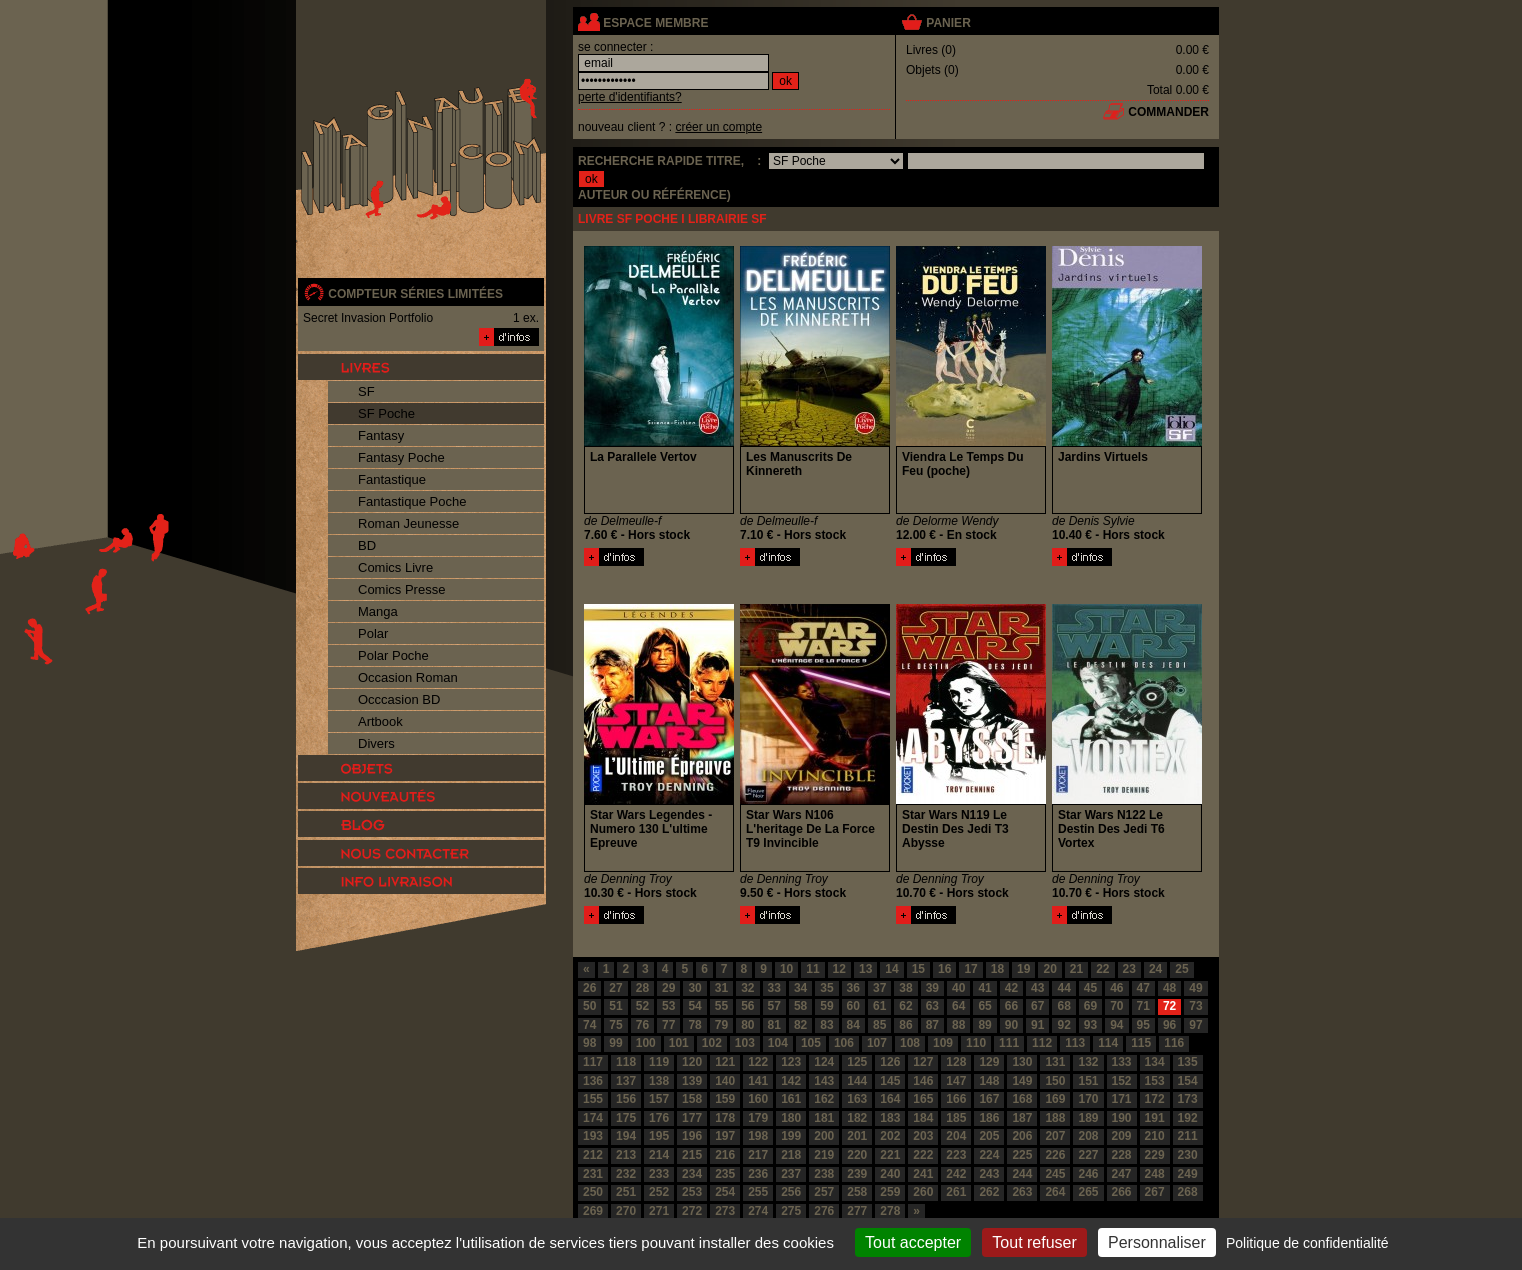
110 (976, 1043)
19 (1023, 969)
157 (659, 1099)
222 (923, 1155)
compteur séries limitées (415, 294)
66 (1011, 1006)
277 (857, 1211)
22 (1102, 969)
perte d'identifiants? (630, 97)
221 (890, 1155)
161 (791, 1099)
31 (721, 988)
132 (1088, 1062)
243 (989, 1174)
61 (879, 1006)
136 (593, 1081)
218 (791, 1155)
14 (891, 969)
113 (1075, 1043)
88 (958, 1025)
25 (1181, 969)
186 (989, 1118)
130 (1022, 1062)
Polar (373, 633)
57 (774, 1006)
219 (824, 1155)
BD (367, 545)
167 (989, 1099)
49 (1195, 988)
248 (1155, 1174)
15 (918, 969)
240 (890, 1174)
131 (1055, 1062)
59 (826, 1006)
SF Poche (386, 413)
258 (857, 1192)
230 (1188, 1155)
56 (747, 1006)
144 (857, 1081)
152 (1122, 1081)
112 (1042, 1043)
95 (1143, 1025)
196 (692, 1136)
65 (984, 1006)
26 (589, 988)
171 (1122, 1099)
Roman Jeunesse (408, 523)
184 (923, 1118)
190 (1122, 1118)
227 (1088, 1155)
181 (824, 1118)
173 (1188, 1099)
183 (890, 1118)
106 (844, 1043)
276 (824, 1211)
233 (659, 1174)
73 (1195, 1006)
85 (879, 1025)
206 (1022, 1136)
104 (778, 1043)
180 (791, 1118)
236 (758, 1174)
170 (1088, 1099)
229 (1155, 1155)
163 (857, 1099)
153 (1155, 1081)
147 (956, 1081)
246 (1088, 1174)
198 (758, 1136)
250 (593, 1192)
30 (694, 988)
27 (615, 988)
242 (956, 1174)
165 (923, 1099)
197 (725, 1136)
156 (626, 1099)
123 (791, 1062)
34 (800, 988)
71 (1143, 1006)
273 (725, 1211)
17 (970, 969)
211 (1188, 1136)
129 (989, 1062)
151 (1088, 1081)
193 (593, 1136)
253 (692, 1192)
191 (1155, 1118)
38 (905, 988)
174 (593, 1118)
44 (1063, 988)
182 (857, 1118)
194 (626, 1136)
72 (1169, 1006)
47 (1143, 988)
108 (910, 1043)
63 (932, 1006)
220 (857, 1155)
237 (791, 1174)
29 (668, 988)
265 (1088, 1192)
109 (943, 1043)
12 (839, 969)
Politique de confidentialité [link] (1307, 1243)
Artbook (380, 721)
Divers (376, 743)
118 (626, 1062)
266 (1122, 1192)
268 (1188, 1192)
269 (593, 1211)
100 (646, 1043)
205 (989, 1136)
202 (890, 1136)
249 (1188, 1174)
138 (659, 1081)
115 (1141, 1043)
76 (642, 1025)
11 (812, 969)
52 (642, 1006)
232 (626, 1174)
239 (857, 1174)
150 (1055, 1081)
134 (1155, 1062)
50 (589, 1006)
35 (826, 988)
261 (956, 1192)
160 (758, 1099)
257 (824, 1192)
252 (659, 1192)
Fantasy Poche (401, 457)
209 (1122, 1136)
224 (989, 1155)
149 (1022, 1081)
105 (811, 1043)
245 (1055, 1174)
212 (593, 1155)
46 (1116, 988)
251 (626, 1192)
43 (1037, 988)
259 (890, 1192)
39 (932, 988)
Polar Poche (393, 655)
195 (659, 1136)
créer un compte (718, 127)
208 (1088, 1136)
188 (1055, 1118)
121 (725, 1062)
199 (791, 1136)
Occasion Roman (408, 677)
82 (800, 1025)
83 (826, 1025)
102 (712, 1043)
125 (857, 1062)
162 (824, 1099)
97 (1195, 1025)
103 (745, 1043)
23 (1129, 969)
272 (692, 1211)
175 (626, 1118)
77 (668, 1025)
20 (1049, 969)
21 (1076, 969)
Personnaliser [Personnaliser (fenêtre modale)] (1157, 1242)
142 (791, 1081)
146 (923, 1081)
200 (824, 1136)
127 (923, 1062)
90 (1011, 1025)
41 (984, 988)
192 (1188, 1118)
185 (956, 1118)
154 (1188, 1081)
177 (692, 1118)
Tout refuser (1034, 1242)
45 (1090, 988)
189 (1088, 1118)
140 (725, 1081)
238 (824, 1174)
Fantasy (381, 435)
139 (692, 1081)
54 (694, 1006)
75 (615, 1025)
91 (1037, 1025)
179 (758, 1118)
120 (692, 1062)
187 (1022, 1118)
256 (791, 1192)
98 (589, 1043)
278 (890, 1211)
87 (932, 1025)
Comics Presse (401, 589)
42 (1011, 988)
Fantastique (392, 479)
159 (725, 1099)
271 (659, 1211)
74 (589, 1025)
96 (1169, 1025)
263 (1022, 1192)
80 (747, 1025)
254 (725, 1192)
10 (786, 969)
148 (989, 1081)
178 (725, 1118)
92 (1063, 1025)
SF (366, 391)
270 (626, 1211)
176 (659, 1118)
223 (956, 1155)
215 (692, 1155)
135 (1188, 1062)
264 (1055, 1192)
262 (989, 1192)
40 (958, 988)
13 (865, 969)
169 (1055, 1099)
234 (692, 1174)
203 (923, 1136)
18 (997, 969)
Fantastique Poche (412, 501)
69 (1090, 1006)
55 (721, 1006)
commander (1168, 112)
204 (956, 1136)
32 (747, 988)
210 (1155, 1136)
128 (956, 1062)
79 (721, 1025)
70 (1116, 1006)
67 (1037, 1006)
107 (877, 1043)
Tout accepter (913, 1242)
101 (679, 1043)
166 (956, 1099)
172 (1155, 1099)
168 (1022, 1099)
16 (944, 969)
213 (626, 1155)
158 (692, 1099)
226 (1055, 1155)
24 (1155, 969)
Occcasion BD (399, 699)
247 (1122, 1174)
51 (615, 1006)
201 (857, 1136)
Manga (378, 611)
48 (1169, 988)
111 (1009, 1043)
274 (758, 1211)
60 (853, 1006)
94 (1116, 1025)
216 (725, 1155)
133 (1122, 1062)
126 (890, 1062)
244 (1022, 1174)
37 (879, 988)
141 (758, 1081)
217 (758, 1155)
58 (800, 1006)
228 (1122, 1155)
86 (905, 1025)
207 (1055, 1136)
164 (890, 1099)
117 (593, 1062)
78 (694, 1025)
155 (593, 1099)
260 (923, 1192)
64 (958, 1006)
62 (905, 1006)
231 (593, 1174)
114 (1108, 1043)
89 (984, 1025)
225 (1022, 1155)
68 (1063, 1006)
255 (758, 1192)
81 (774, 1025)
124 (824, 1062)
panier (948, 23)
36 (853, 988)
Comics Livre (395, 567)
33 (774, 988)
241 (923, 1174)
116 (1174, 1043)
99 (615, 1043)
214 (659, 1155)
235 (725, 1174)
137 (626, 1081)
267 (1155, 1192)
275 (791, 1211)
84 (853, 1025)
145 (890, 1081)
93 (1090, 1025)
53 (668, 1006)
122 (758, 1062)
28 (642, 988)
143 (824, 1081)
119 (659, 1062)
